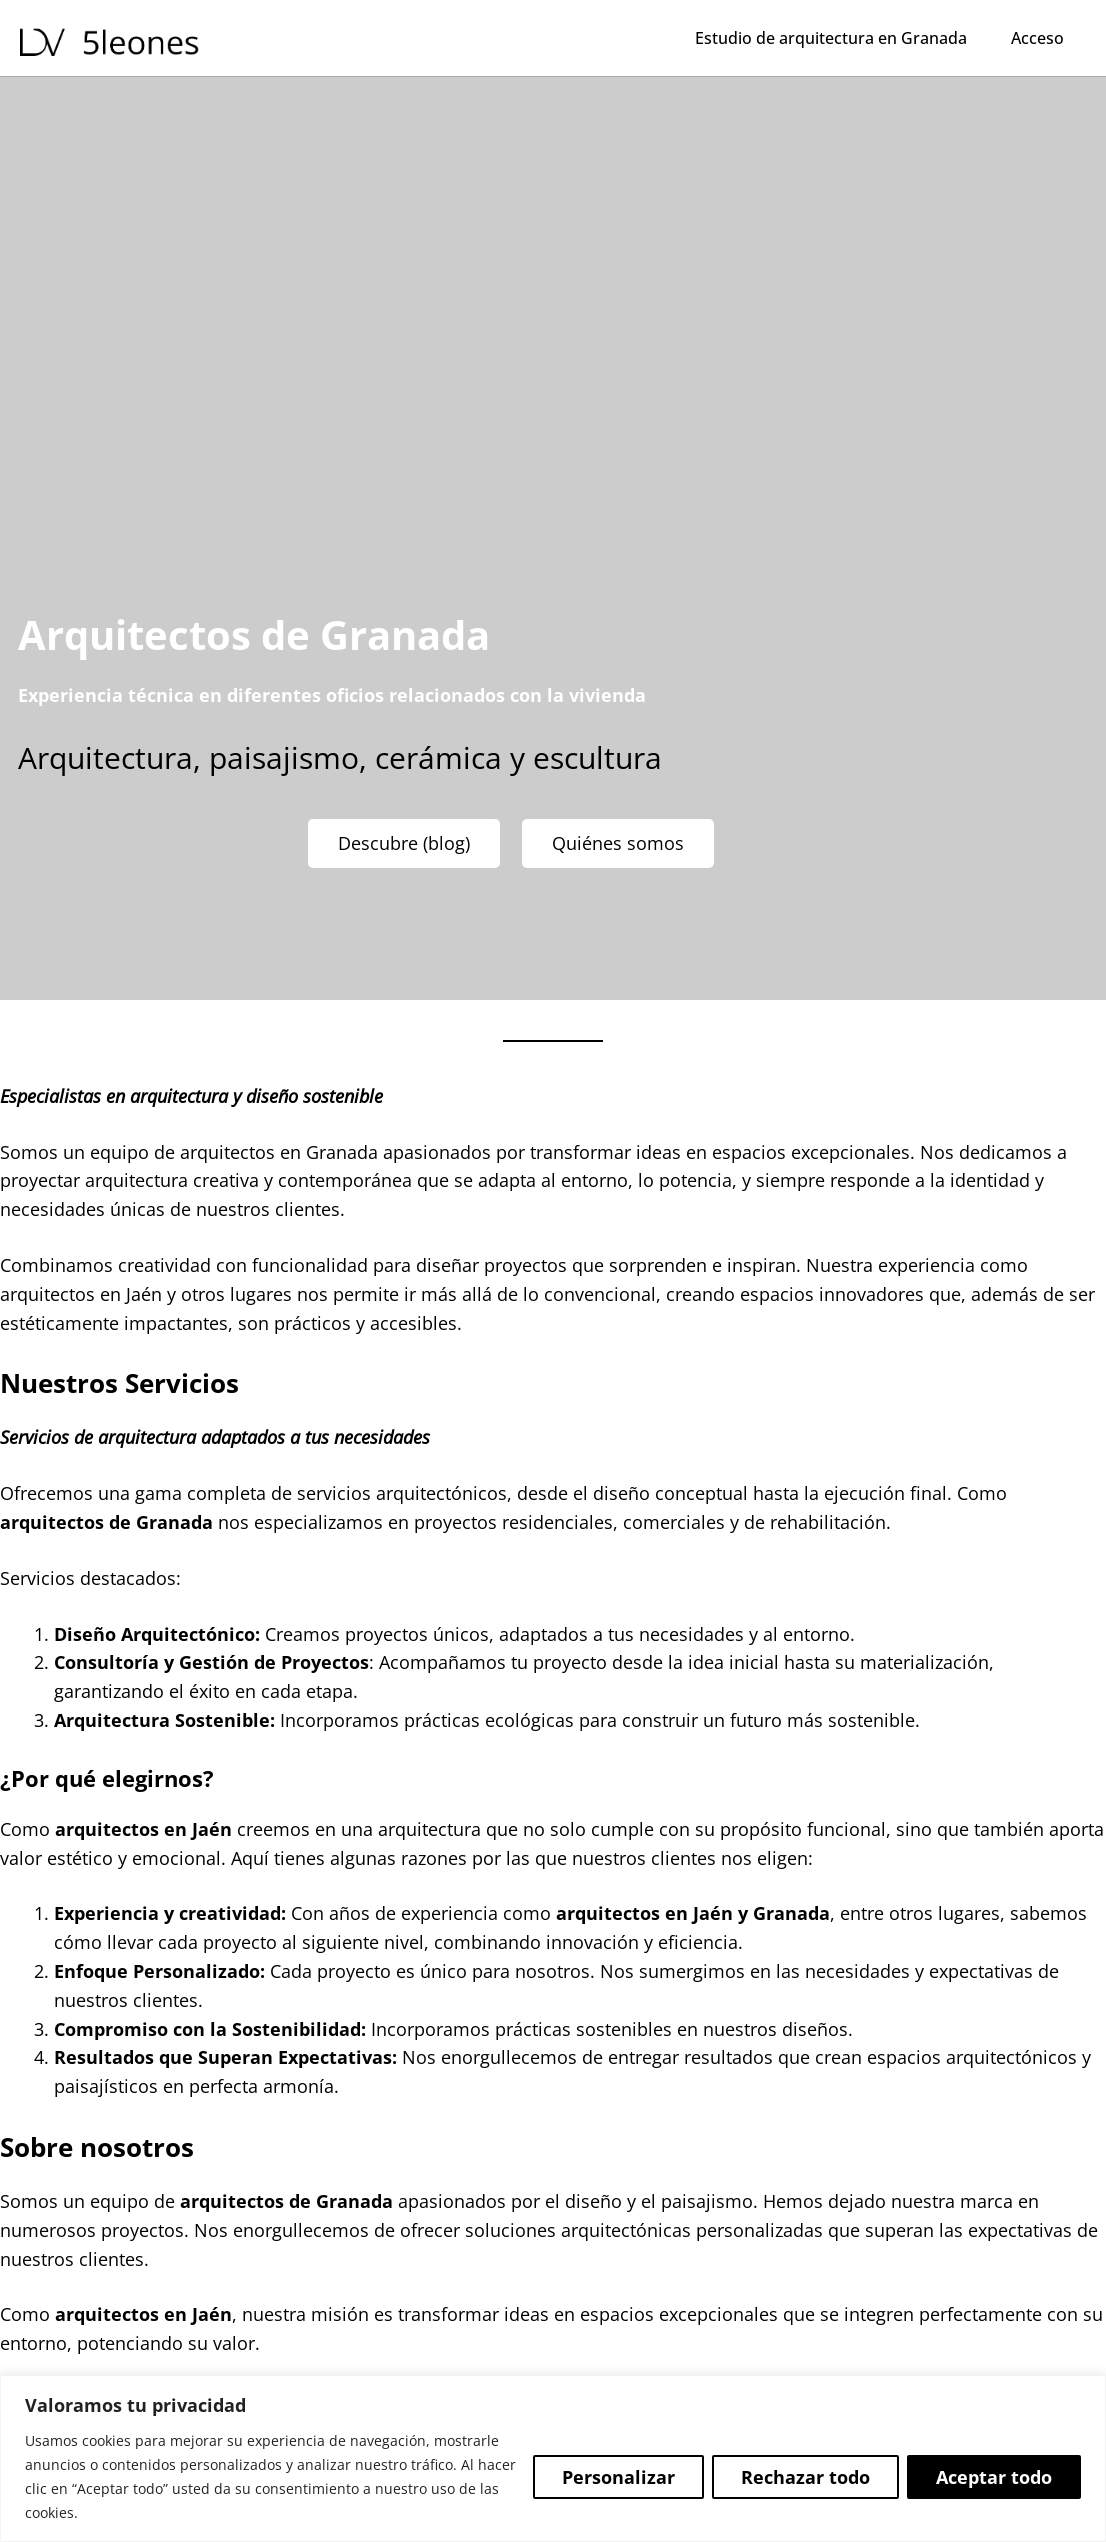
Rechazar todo (805, 2477)
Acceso (1037, 38)
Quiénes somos (618, 843)
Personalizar (618, 2477)
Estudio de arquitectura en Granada (831, 38)
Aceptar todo (994, 2477)
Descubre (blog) (404, 843)
